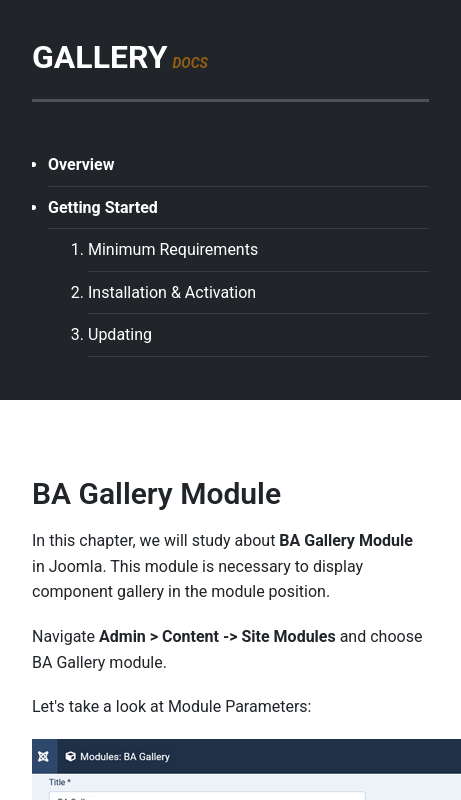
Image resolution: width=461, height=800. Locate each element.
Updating (120, 334)
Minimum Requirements (173, 249)
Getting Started (103, 207)
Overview (81, 164)
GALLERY (120, 57)
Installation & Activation (172, 292)
